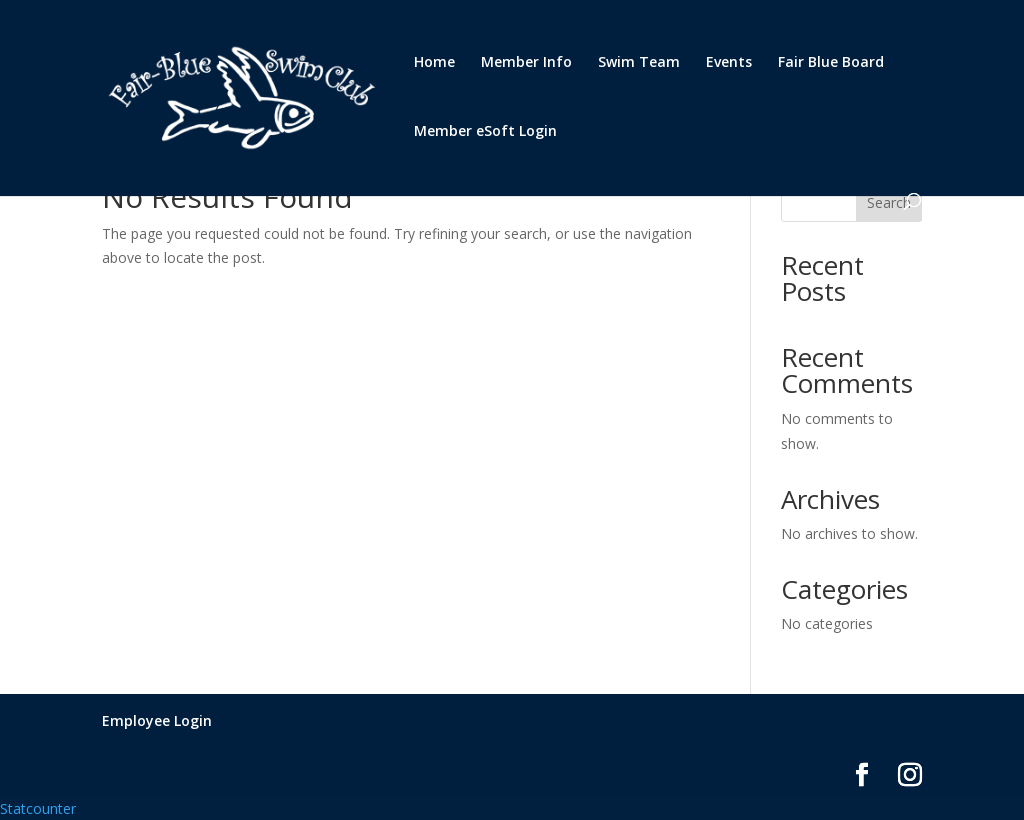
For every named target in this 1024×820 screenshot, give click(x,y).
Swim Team (639, 63)
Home (434, 63)
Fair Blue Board (831, 63)
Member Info (526, 63)
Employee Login (157, 720)
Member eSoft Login (485, 132)
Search (889, 202)
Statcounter (38, 808)
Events (729, 63)
